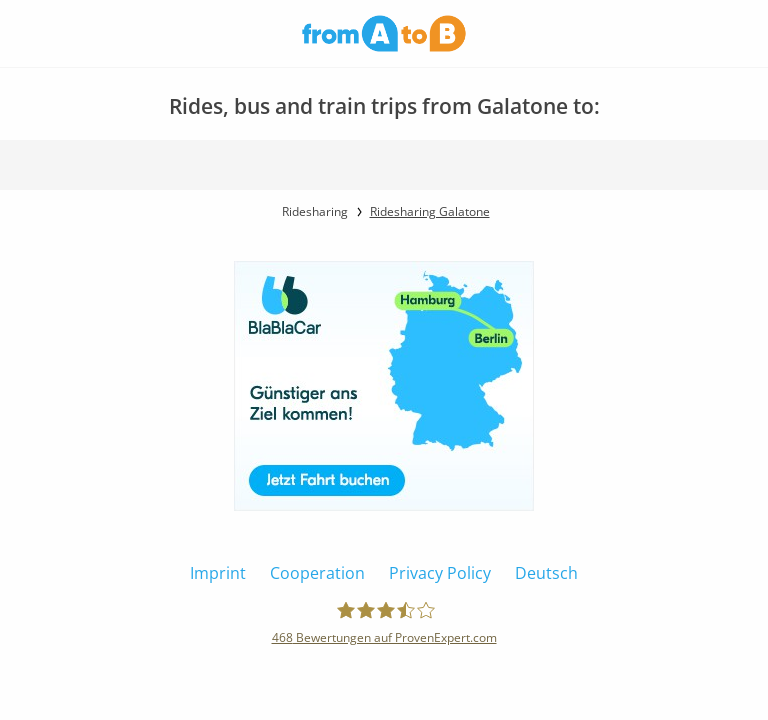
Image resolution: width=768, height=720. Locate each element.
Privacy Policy (440, 573)
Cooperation (317, 573)
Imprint (218, 573)
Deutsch (546, 573)
